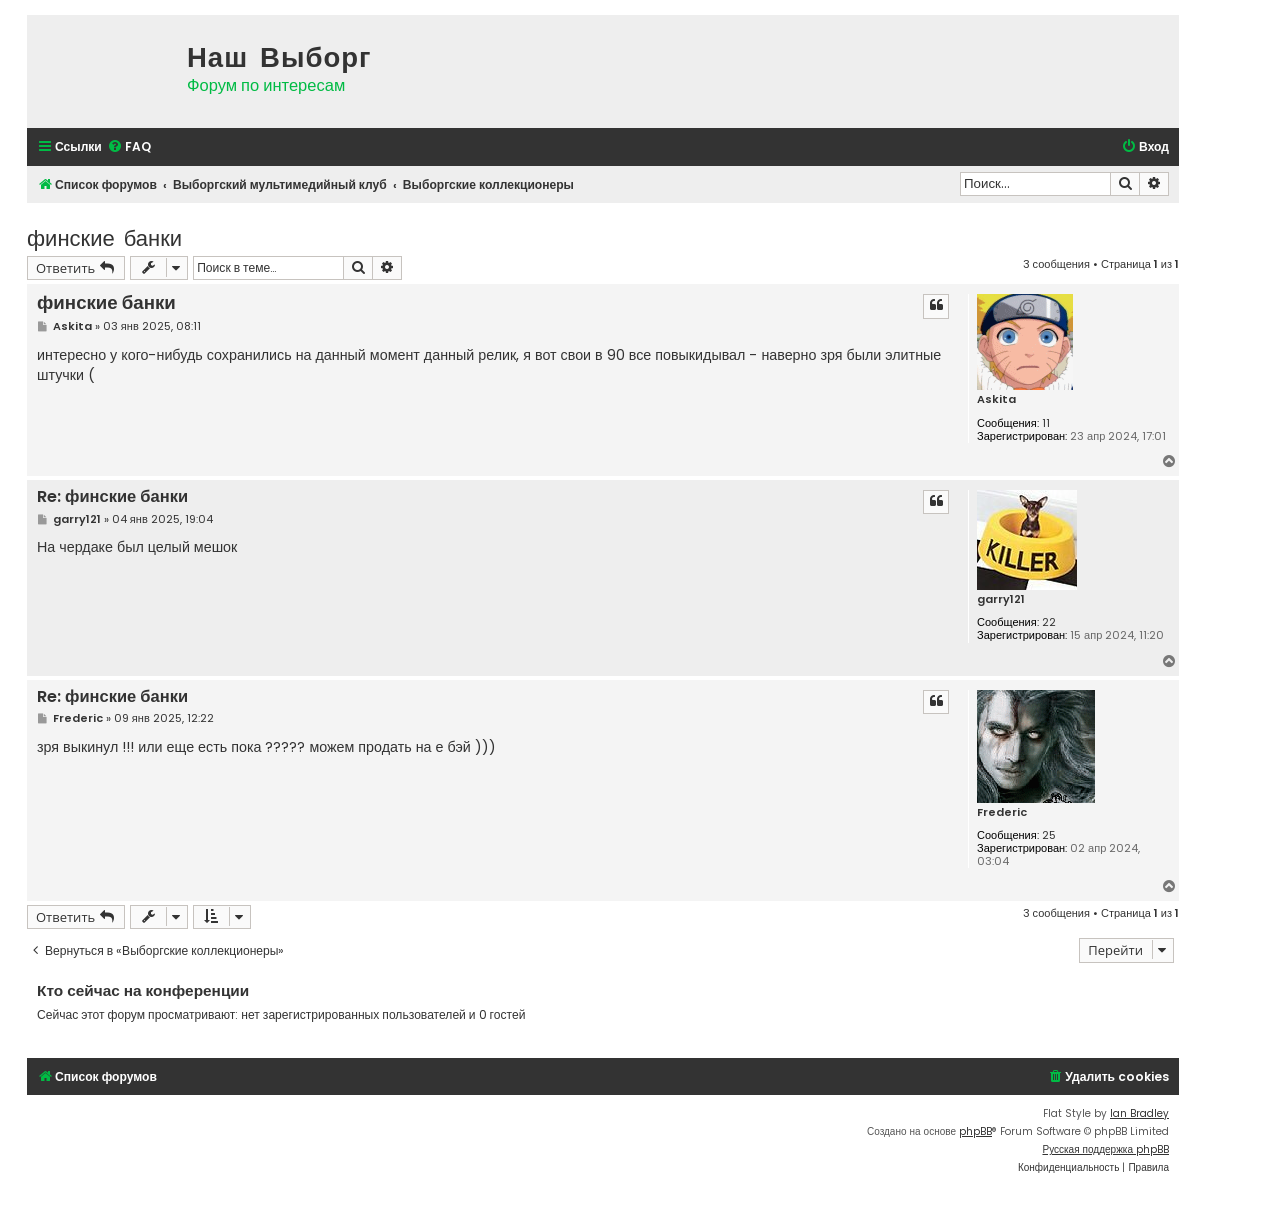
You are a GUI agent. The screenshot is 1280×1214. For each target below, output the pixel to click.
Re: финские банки (112, 497)
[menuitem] (129, 147)
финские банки (104, 236)
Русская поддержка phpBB (1105, 1149)
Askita (996, 399)
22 (1049, 622)
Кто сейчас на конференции (143, 990)
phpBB (975, 1131)
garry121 (1001, 599)
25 (1049, 835)
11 (1046, 423)
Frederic (1002, 812)
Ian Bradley (1139, 1113)
